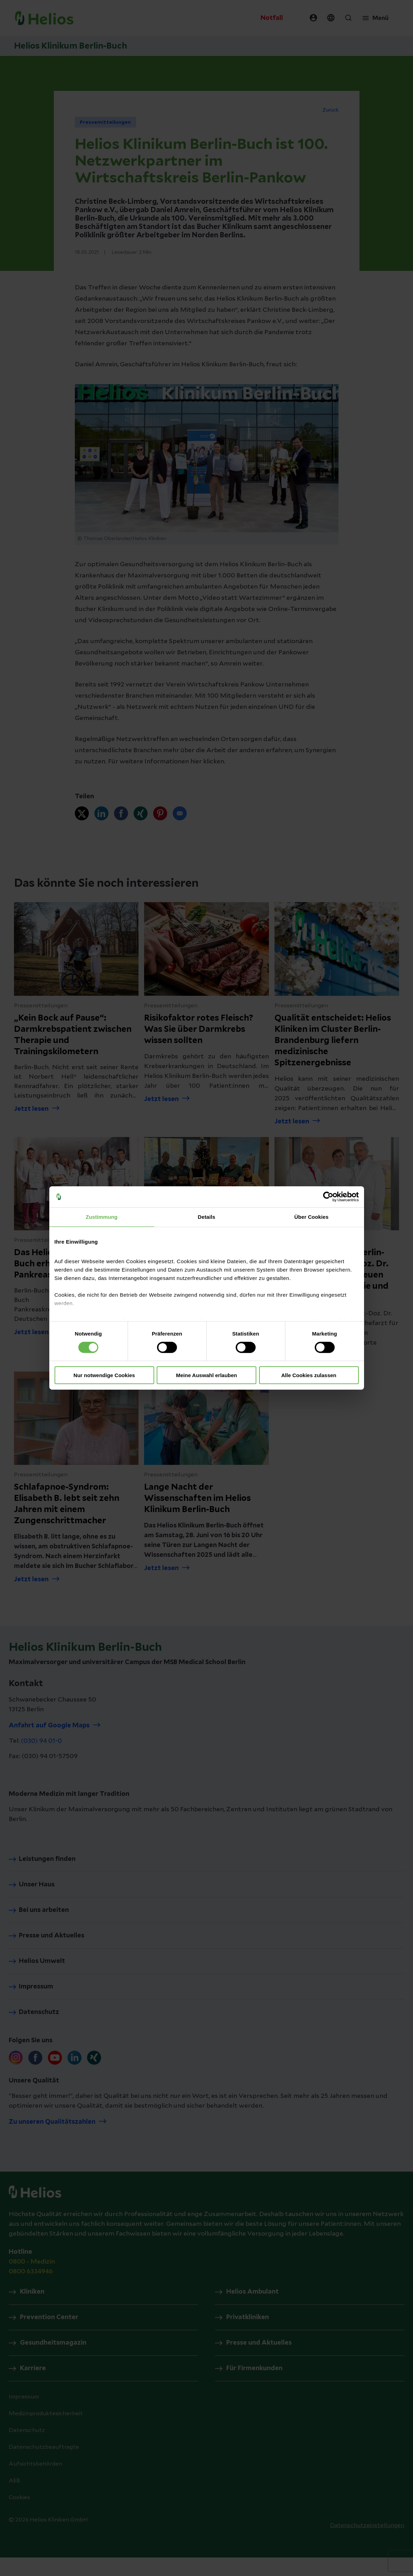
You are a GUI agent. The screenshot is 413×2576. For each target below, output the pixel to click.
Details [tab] (206, 1217)
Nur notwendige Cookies (104, 1375)
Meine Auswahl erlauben (206, 1375)
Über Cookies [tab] (311, 1217)
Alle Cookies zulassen (308, 1375)
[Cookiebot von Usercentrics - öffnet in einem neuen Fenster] (328, 1197)
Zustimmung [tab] (102, 1217)
